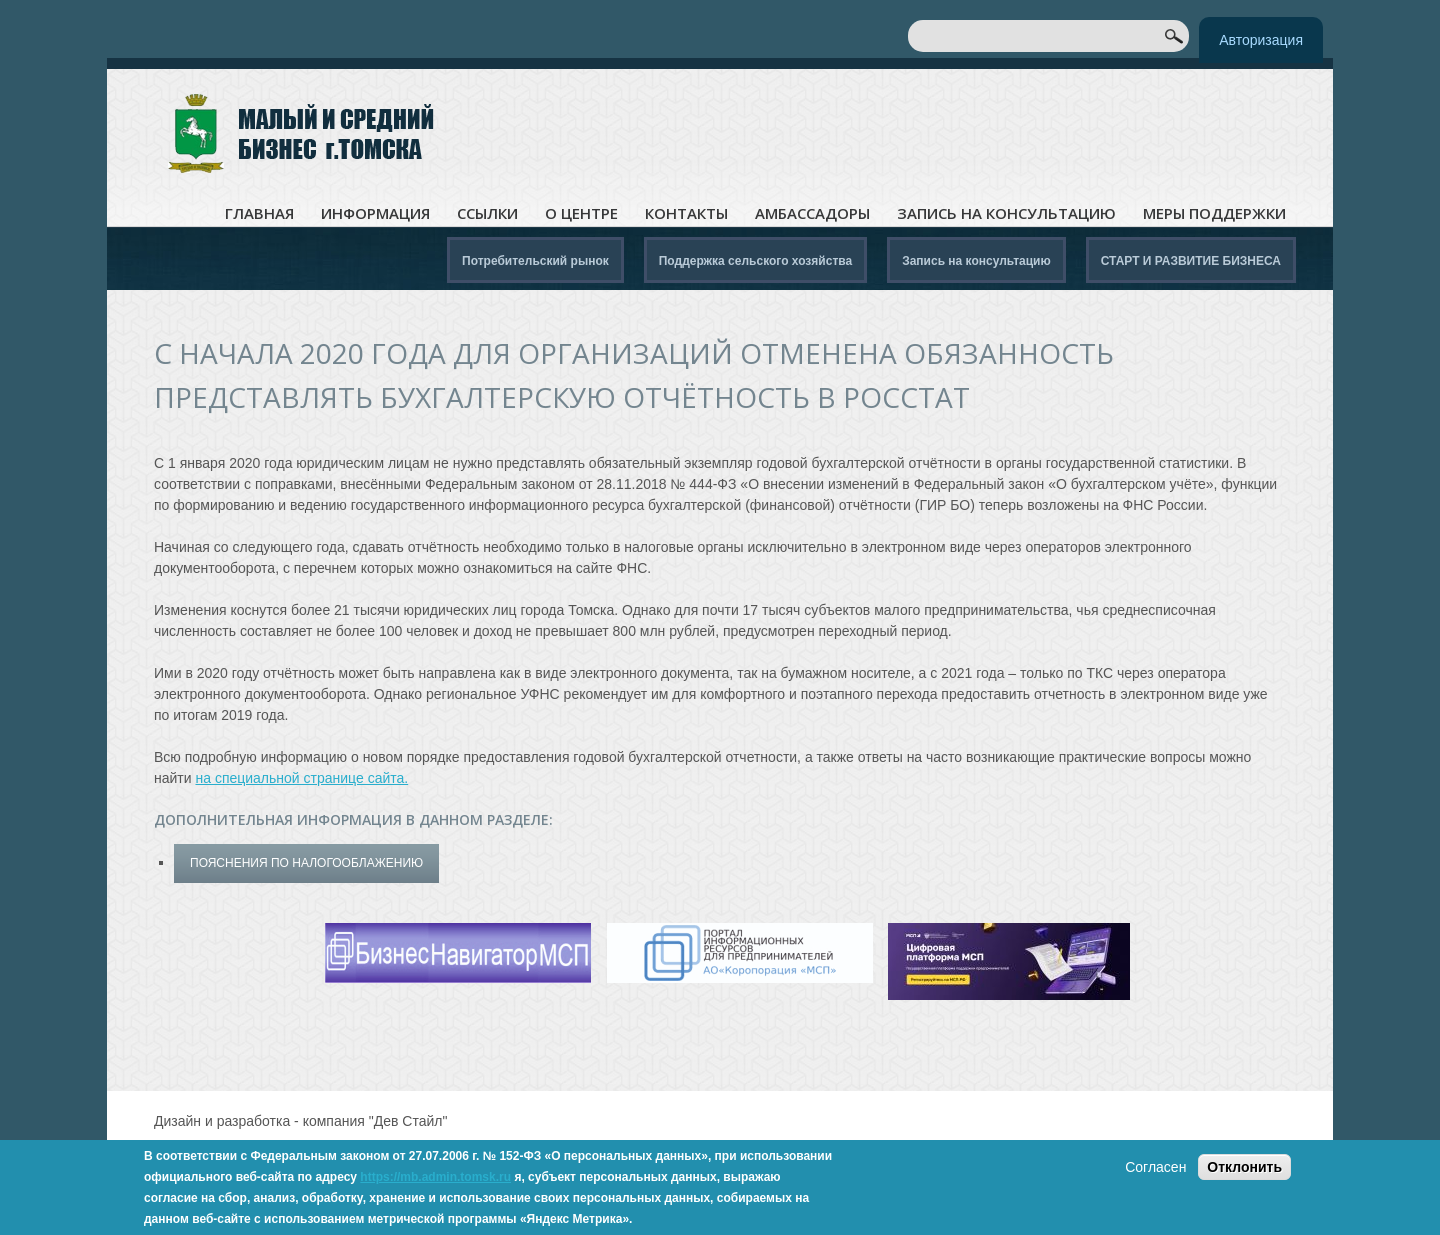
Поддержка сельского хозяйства (755, 261)
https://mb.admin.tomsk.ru (435, 1177)
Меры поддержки (1214, 213)
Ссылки (487, 213)
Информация (375, 213)
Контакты (686, 213)
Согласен (1155, 1167)
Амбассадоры (812, 213)
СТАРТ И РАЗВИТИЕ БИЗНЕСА (1191, 261)
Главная (259, 213)
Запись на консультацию (1006, 213)
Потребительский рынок (535, 261)
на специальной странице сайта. (301, 778)
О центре (581, 213)
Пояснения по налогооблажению (306, 863)
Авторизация (1261, 40)
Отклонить (1244, 1167)
